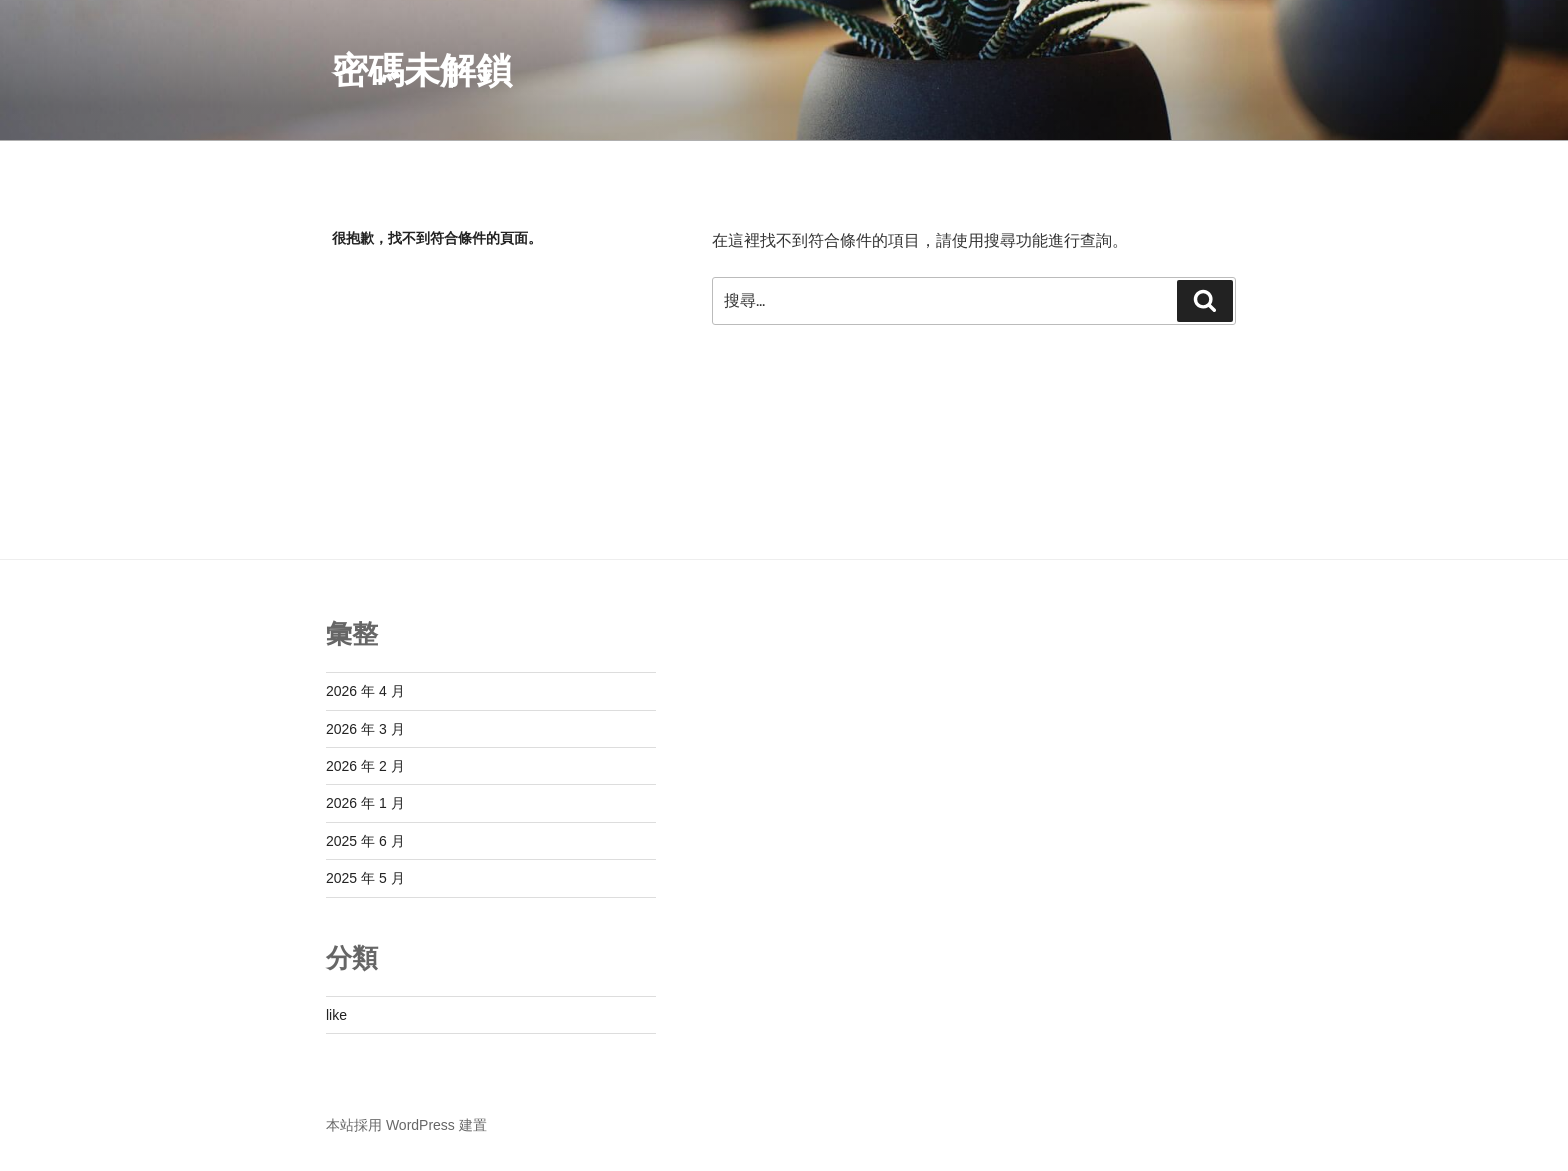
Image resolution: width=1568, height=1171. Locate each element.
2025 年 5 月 (365, 878)
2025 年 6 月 (365, 841)
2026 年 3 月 (365, 729)
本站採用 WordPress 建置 (406, 1125)
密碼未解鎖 (422, 70)
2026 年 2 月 (365, 766)
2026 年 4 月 (365, 691)
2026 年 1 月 (365, 803)
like (336, 1015)
